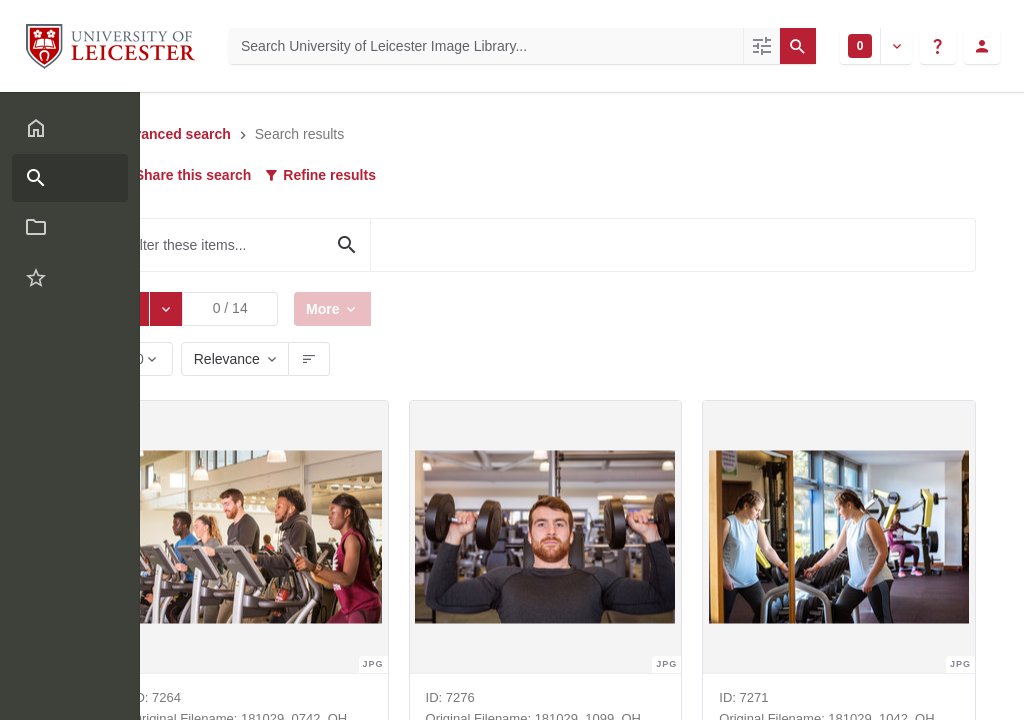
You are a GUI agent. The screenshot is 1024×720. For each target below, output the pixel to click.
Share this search (188, 175)
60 (142, 363)
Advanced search (178, 134)
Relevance (232, 359)
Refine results (325, 175)
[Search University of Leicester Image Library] (486, 46)
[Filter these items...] (248, 245)
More (331, 308)
